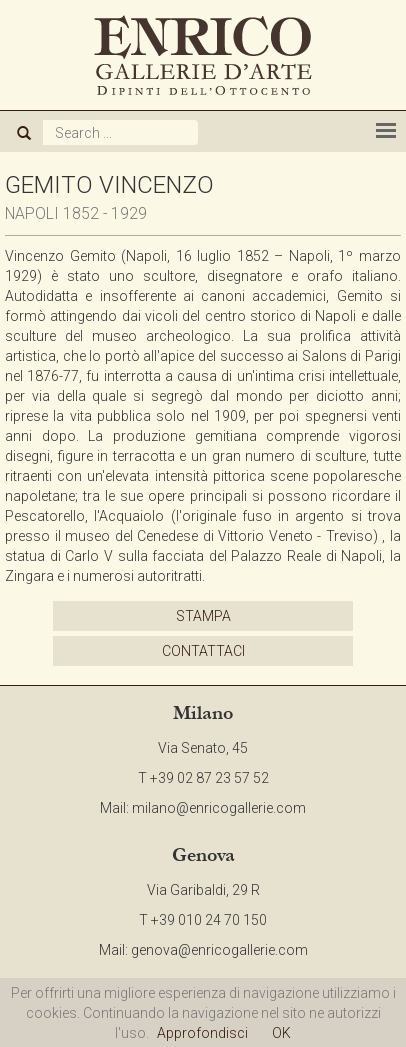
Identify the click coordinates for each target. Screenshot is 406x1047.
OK (281, 1033)
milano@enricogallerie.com (219, 808)
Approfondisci (202, 1033)
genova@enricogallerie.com (219, 950)
